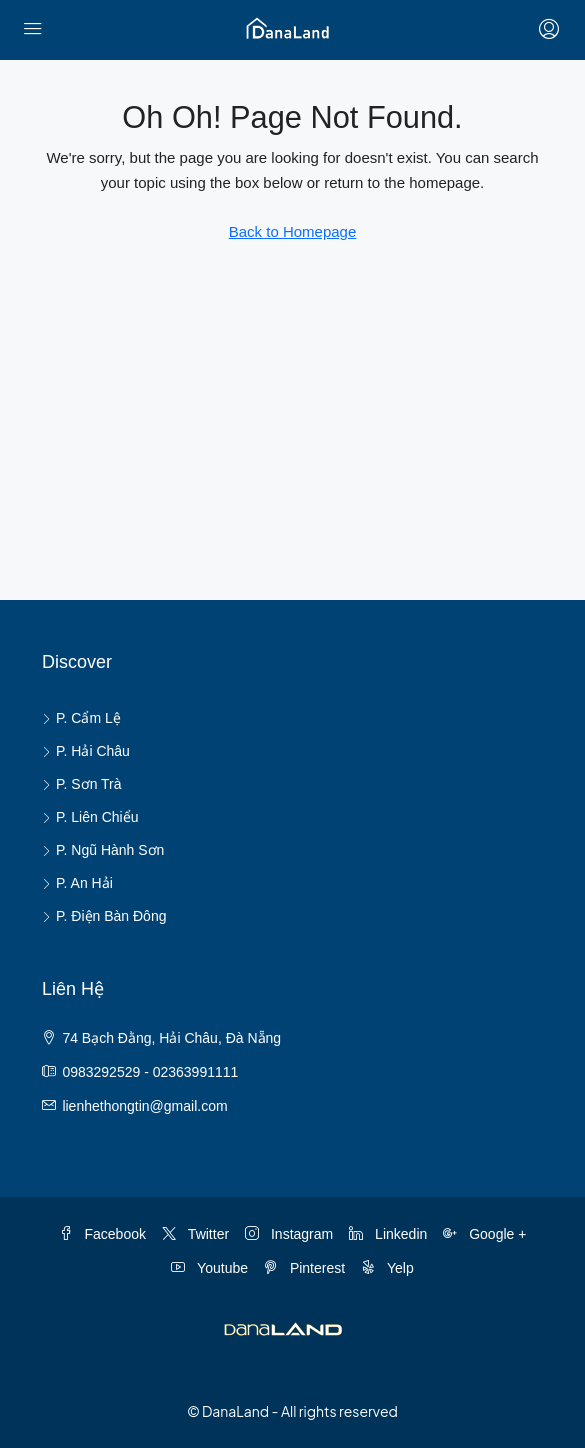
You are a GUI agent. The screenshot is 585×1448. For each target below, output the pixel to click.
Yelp (387, 1268)
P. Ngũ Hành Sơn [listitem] (103, 850)
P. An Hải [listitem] (77, 883)
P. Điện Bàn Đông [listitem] (104, 916)
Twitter (195, 1234)
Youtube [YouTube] (209, 1268)
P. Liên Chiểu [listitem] (90, 817)
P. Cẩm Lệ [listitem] (81, 718)
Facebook (102, 1234)
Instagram (289, 1234)
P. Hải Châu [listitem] (86, 751)
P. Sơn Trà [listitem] (82, 784)
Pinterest (304, 1268)
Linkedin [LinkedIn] (388, 1234)
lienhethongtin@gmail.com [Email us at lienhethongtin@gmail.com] (144, 1106)
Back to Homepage (293, 231)
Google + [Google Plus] (484, 1234)
